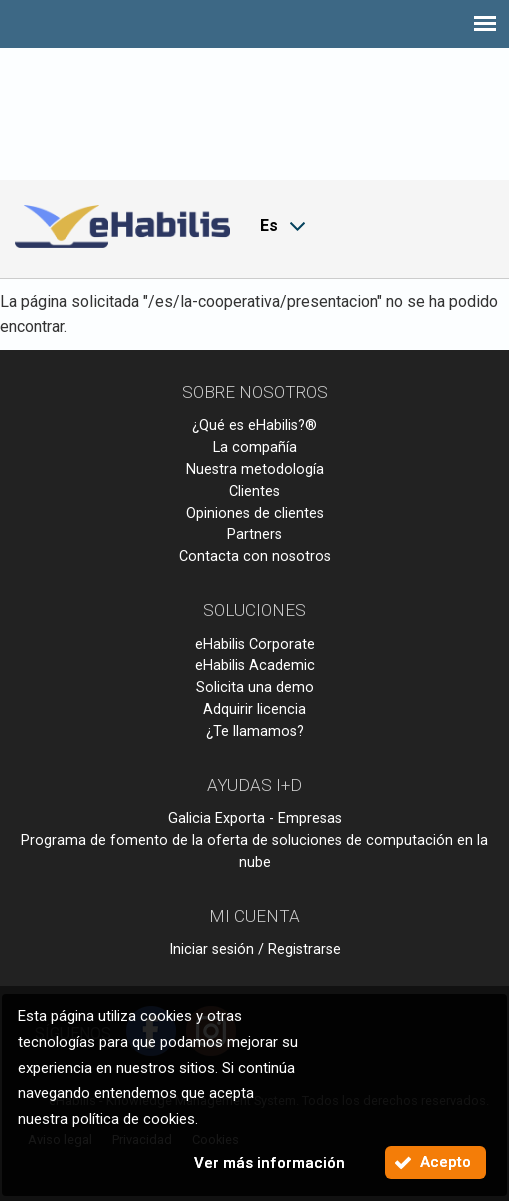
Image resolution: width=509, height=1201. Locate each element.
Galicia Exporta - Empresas (255, 818)
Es (269, 225)
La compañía (255, 447)
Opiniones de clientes (255, 513)
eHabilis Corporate (255, 644)
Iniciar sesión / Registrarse (255, 949)
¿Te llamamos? (255, 731)
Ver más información (269, 1163)
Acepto (445, 1162)
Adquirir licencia (254, 709)
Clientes (254, 491)
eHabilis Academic (255, 665)
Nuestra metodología (255, 469)
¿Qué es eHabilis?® (254, 425)
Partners (254, 534)
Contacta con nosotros (255, 556)
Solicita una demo (255, 687)
